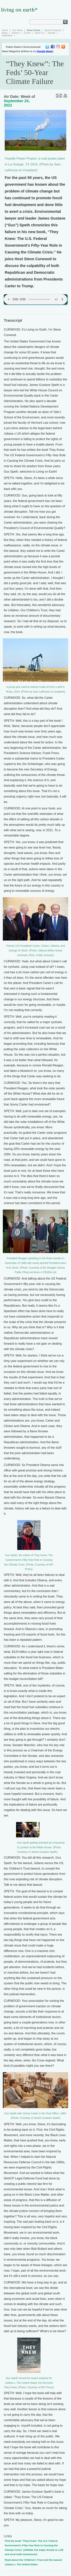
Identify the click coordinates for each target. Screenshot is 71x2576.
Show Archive (33, 30)
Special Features (52, 30)
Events (27, 33)
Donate (51, 33)
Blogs (5, 33)
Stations (16, 33)
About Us (39, 33)
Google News (44, 51)
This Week (17, 30)
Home (5, 30)
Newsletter (7, 35)
